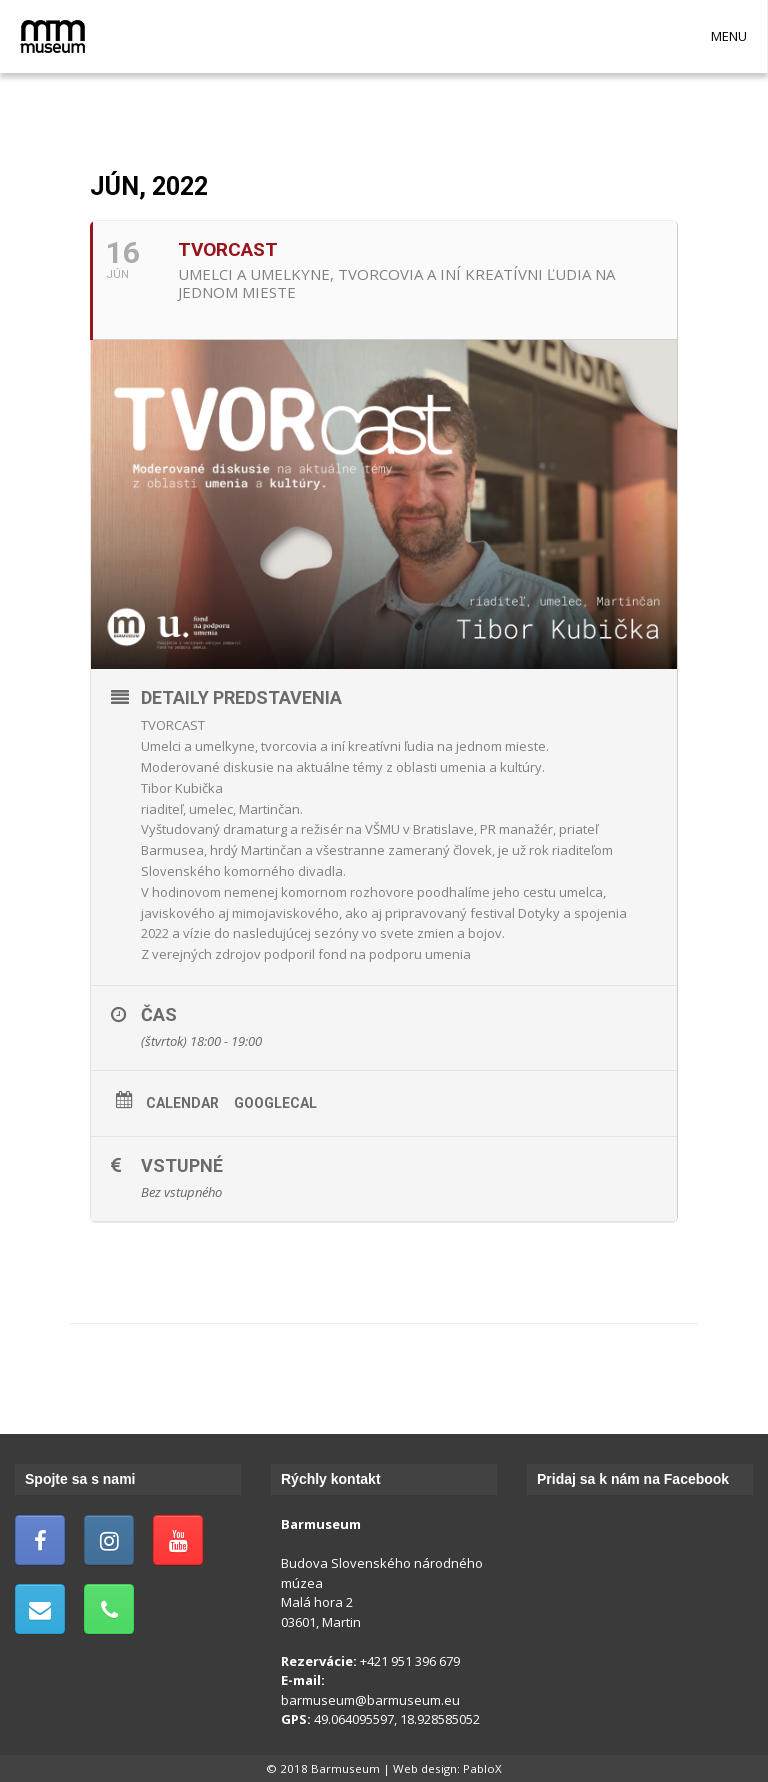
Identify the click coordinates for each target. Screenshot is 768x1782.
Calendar (182, 1103)
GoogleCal (275, 1103)
